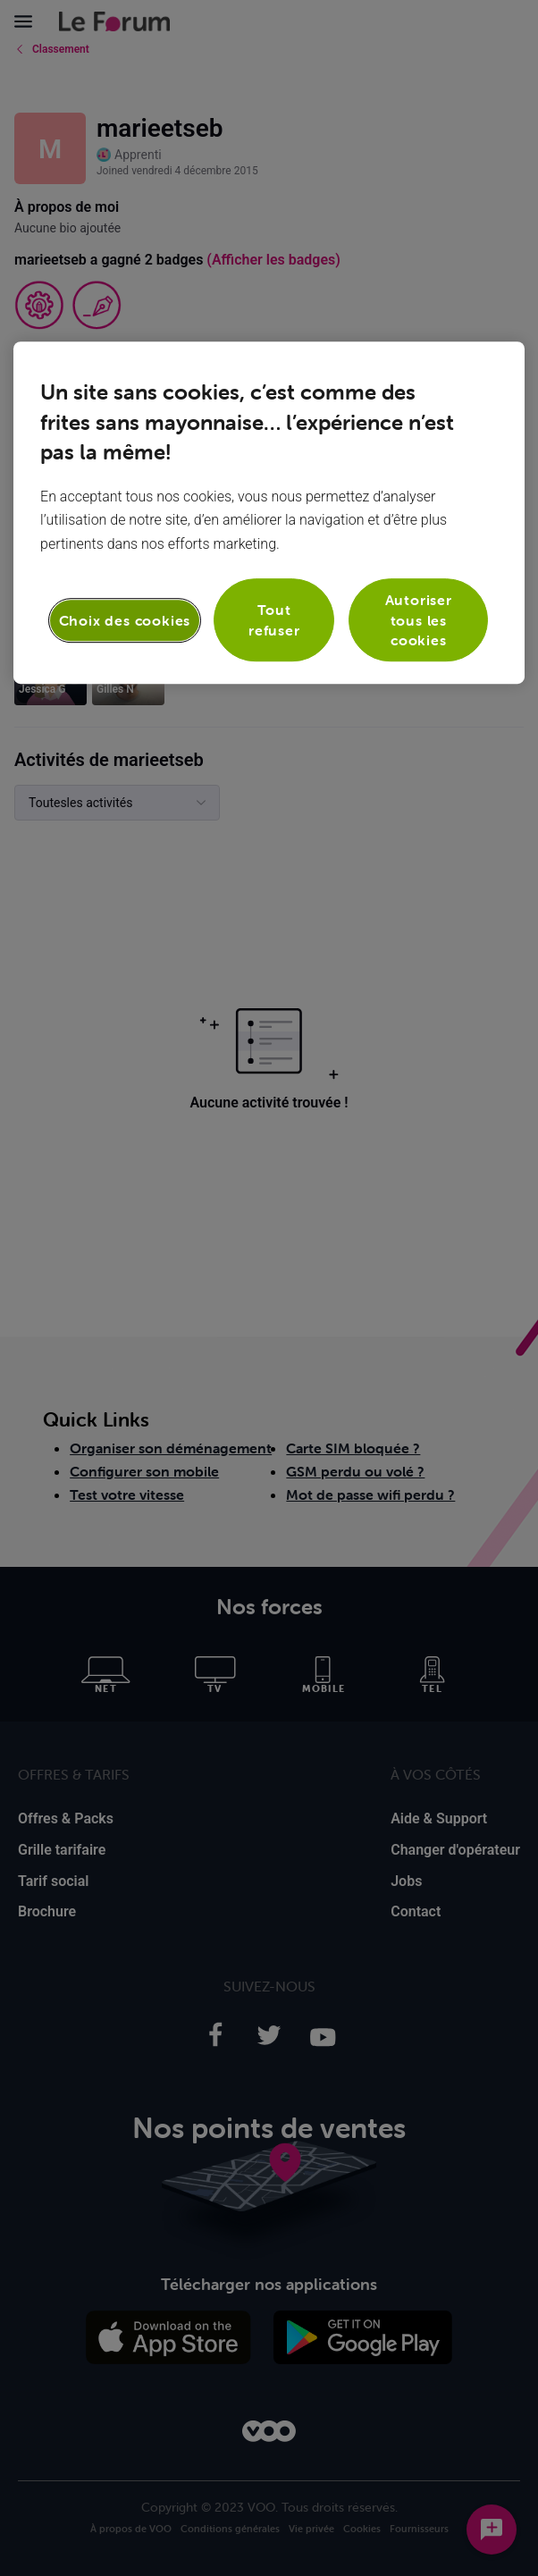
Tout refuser (274, 620)
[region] (269, 512)
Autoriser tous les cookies (418, 620)
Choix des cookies (125, 620)
